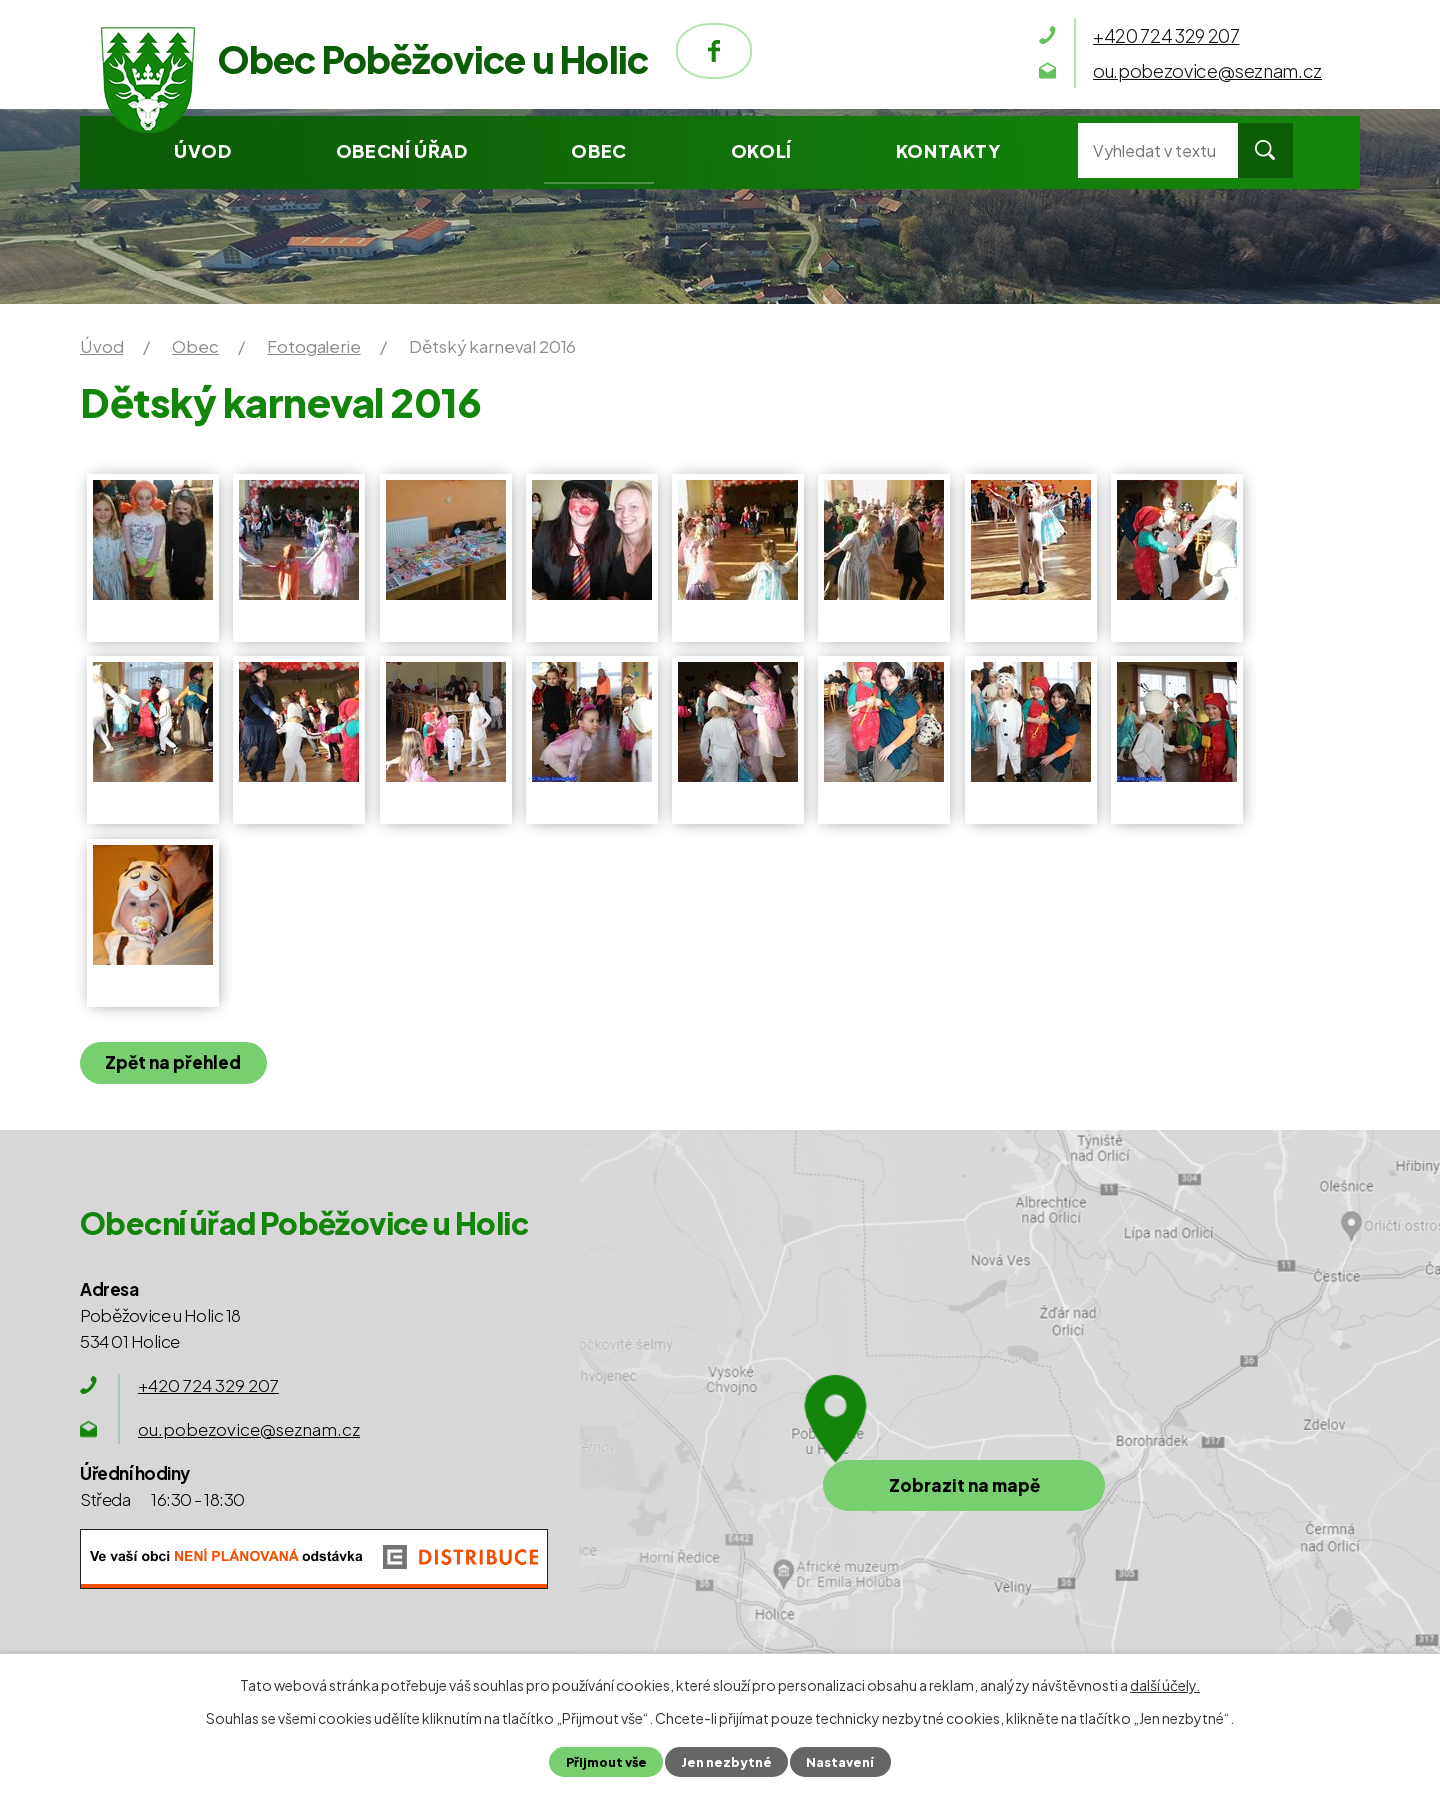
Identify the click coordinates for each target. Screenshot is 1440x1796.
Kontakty (948, 150)
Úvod (202, 150)
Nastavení (840, 1762)
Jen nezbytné (726, 1762)
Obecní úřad (402, 150)
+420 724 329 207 (208, 1385)
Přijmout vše (606, 1762)
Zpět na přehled (173, 1062)
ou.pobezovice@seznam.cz (249, 1429)
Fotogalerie (313, 346)
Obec (598, 150)
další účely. (1165, 1685)
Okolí (761, 150)
